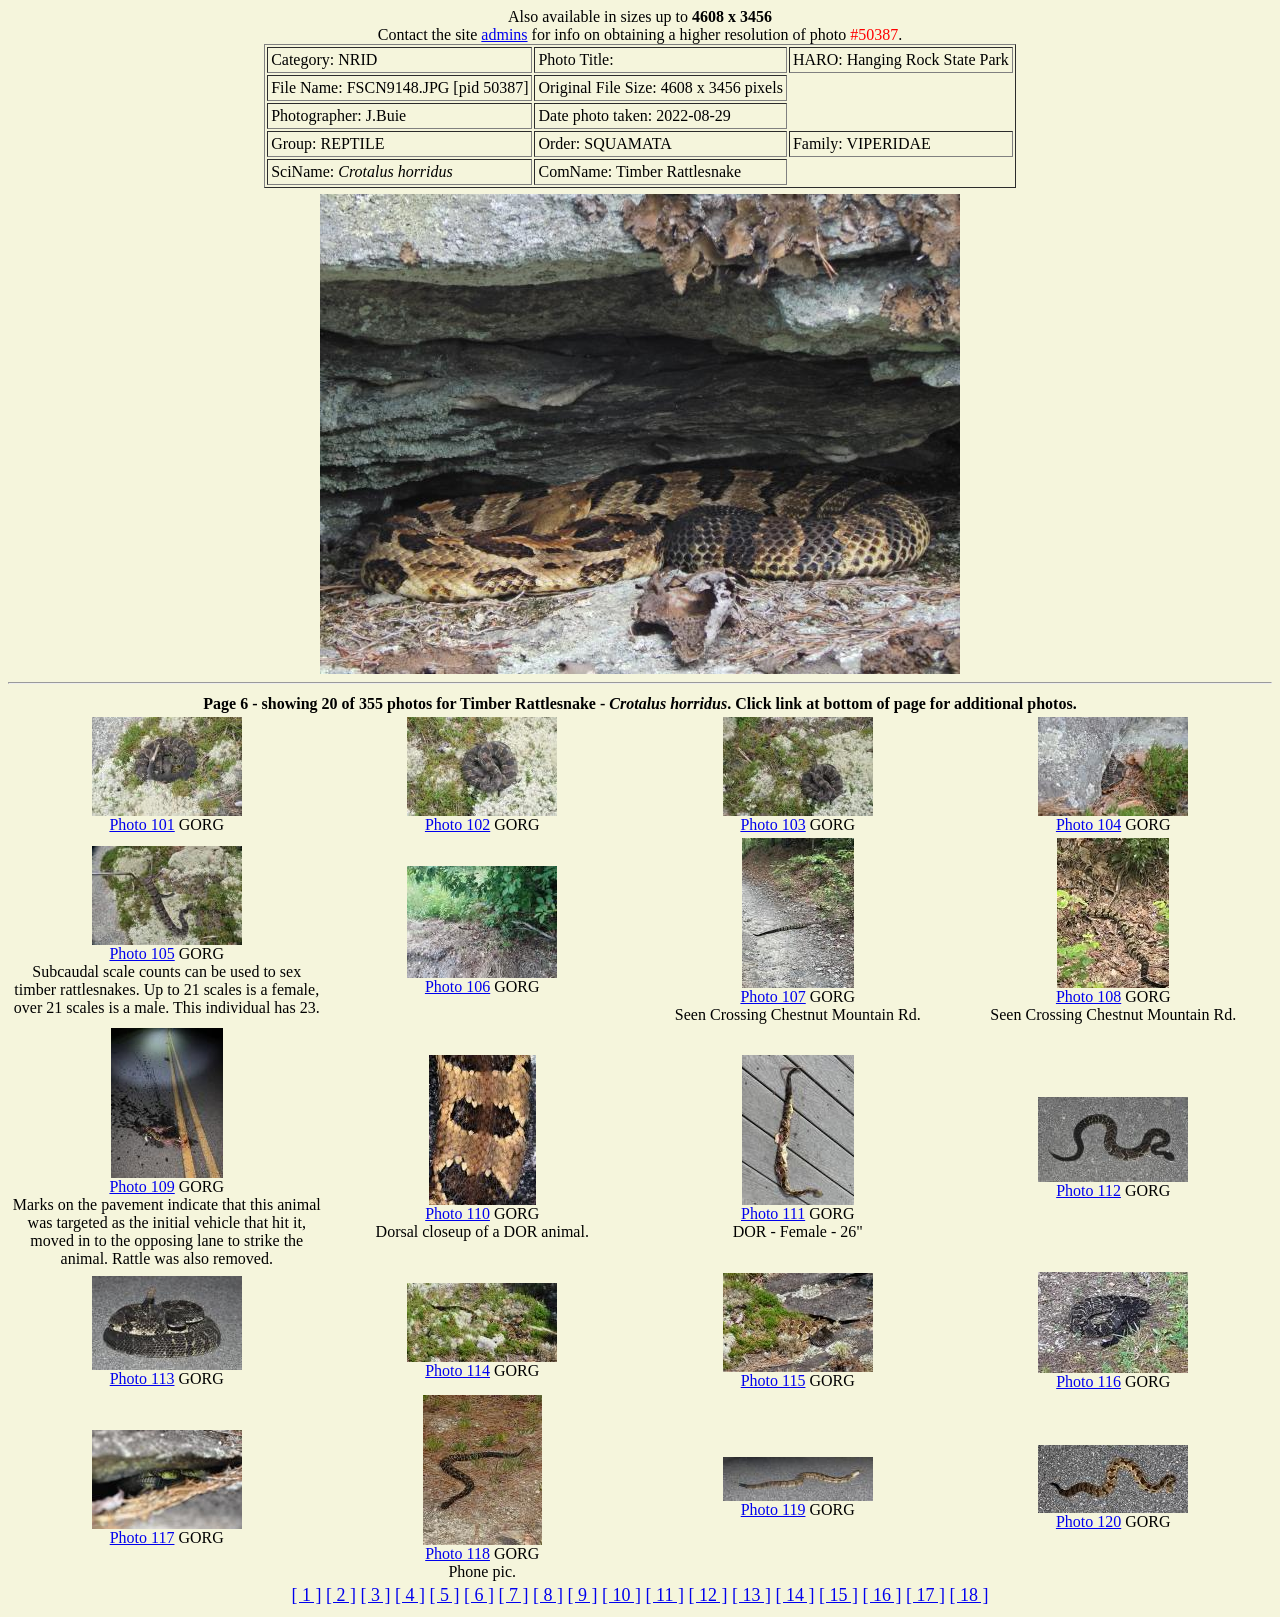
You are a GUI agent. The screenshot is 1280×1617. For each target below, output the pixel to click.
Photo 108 (1112, 989)
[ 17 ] (925, 1595)
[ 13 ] (751, 1595)
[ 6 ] (479, 1595)
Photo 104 (1113, 817)
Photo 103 (798, 817)
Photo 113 (167, 1371)
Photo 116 (1113, 1374)
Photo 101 (167, 817)
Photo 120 (1113, 1514)
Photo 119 (798, 1502)
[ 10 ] (621, 1595)
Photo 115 (798, 1373)
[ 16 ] (881, 1595)
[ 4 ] (410, 1595)
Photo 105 (167, 946)
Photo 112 (1113, 1183)
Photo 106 (482, 979)
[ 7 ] (514, 1595)
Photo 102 (482, 817)
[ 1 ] (307, 1595)
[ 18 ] (968, 1595)
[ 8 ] (548, 1595)
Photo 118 (482, 1546)
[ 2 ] (341, 1595)
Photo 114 (482, 1363)
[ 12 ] (707, 1595)
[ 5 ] (445, 1595)
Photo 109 (165, 1179)
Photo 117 (167, 1530)
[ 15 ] (838, 1595)
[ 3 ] (376, 1595)
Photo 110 (480, 1206)
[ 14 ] (794, 1595)
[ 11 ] (665, 1595)
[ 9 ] (583, 1595)
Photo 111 (797, 1206)
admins (504, 34)
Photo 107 (796, 989)
